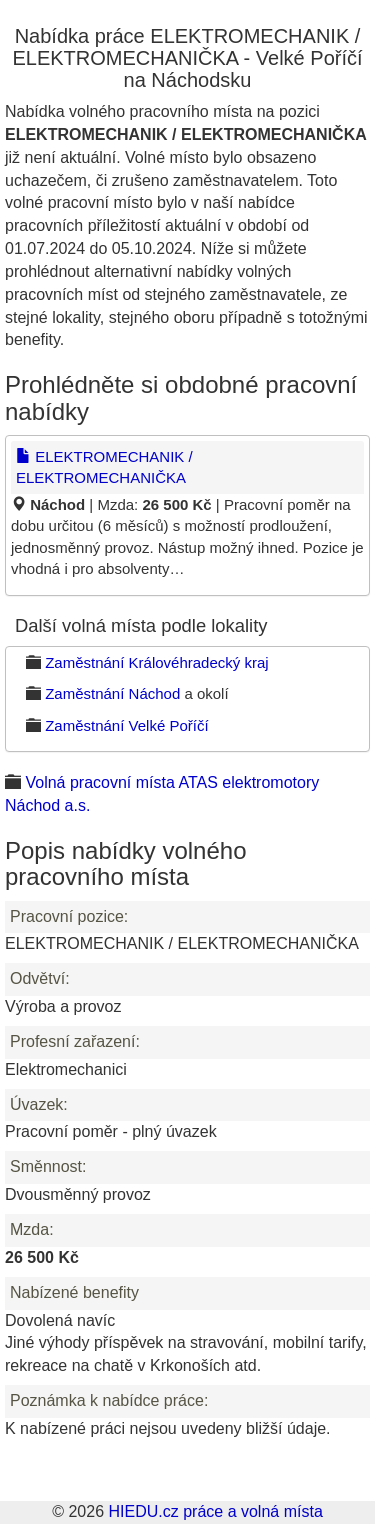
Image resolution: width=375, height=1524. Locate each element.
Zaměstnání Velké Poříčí (126, 725)
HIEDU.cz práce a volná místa (215, 1511)
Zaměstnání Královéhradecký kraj (156, 662)
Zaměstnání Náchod (112, 693)
